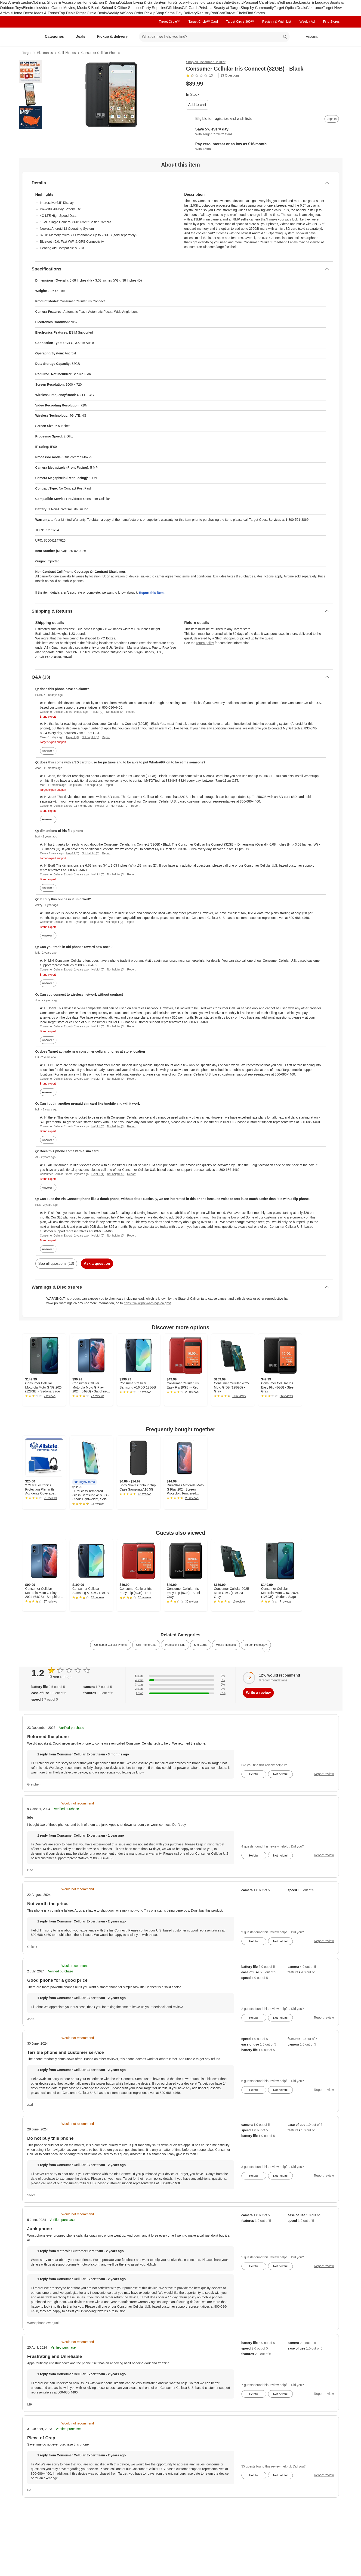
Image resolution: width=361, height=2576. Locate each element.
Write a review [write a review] (258, 1693)
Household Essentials (205, 2)
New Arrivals (10, 2)
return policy (205, 643)
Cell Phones (67, 53)
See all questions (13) (56, 1263)
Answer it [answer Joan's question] (48, 1040)
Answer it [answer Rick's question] (48, 1249)
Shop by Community (257, 8)
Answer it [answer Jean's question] (48, 819)
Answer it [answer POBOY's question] (48, 751)
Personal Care (255, 2)
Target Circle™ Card (203, 21)
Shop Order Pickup (139, 13)
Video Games (52, 8)
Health (272, 2)
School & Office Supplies (122, 8)
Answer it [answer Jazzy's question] (48, 935)
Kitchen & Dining (105, 2)
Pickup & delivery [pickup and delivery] (114, 36)
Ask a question (97, 1263)
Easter (26, 2)
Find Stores (255, 13)
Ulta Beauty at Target (223, 8)
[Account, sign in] (309, 37)
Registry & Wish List (276, 21)
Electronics (32, 8)
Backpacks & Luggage (311, 2)
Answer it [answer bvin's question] (48, 1140)
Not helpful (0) (114, 711)
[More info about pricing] (292, 83)
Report (130, 711)
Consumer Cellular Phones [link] (110, 1644)
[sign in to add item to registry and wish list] (331, 119)
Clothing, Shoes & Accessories (56, 2)
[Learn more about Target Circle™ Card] (262, 131)
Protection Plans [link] (175, 1644)
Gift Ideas (174, 8)
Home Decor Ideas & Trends (35, 13)
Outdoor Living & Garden (139, 2)
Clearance (314, 8)
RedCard (217, 13)
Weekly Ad (115, 13)
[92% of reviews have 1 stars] (180, 1693)
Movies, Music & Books (82, 8)
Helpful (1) (97, 1078)
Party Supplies (154, 8)
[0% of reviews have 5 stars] (180, 1676)
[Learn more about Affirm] (262, 146)
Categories (56, 36)
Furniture (167, 2)
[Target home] (28, 36)
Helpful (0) (96, 711)
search (285, 37)
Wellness (285, 2)
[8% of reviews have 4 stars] (180, 1680)
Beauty (237, 2)
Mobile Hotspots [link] (226, 1644)
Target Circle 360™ (240, 21)
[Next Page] (266, 1648)
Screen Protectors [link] (256, 1644)
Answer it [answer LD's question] (48, 1092)
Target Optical (285, 8)
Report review (324, 1774)
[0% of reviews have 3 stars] (180, 1685)
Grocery (181, 2)
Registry (203, 13)
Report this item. (151, 593)
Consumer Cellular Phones (100, 53)
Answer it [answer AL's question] (48, 1187)
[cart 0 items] (333, 37)
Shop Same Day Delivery (176, 13)
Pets (202, 8)
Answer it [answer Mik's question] (48, 983)
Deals (301, 8)
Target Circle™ (169, 21)
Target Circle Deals (91, 13)
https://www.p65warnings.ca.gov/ (147, 1303)
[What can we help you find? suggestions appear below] (214, 37)
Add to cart (197, 105)
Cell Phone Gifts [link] (146, 1644)
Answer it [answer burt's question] (48, 888)
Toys (19, 8)
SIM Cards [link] (200, 1644)
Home (87, 2)
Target (26, 53)
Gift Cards (190, 8)
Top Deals (67, 13)
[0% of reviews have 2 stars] (180, 1689)
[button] (84, 1482)
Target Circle (235, 13)
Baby (227, 2)
